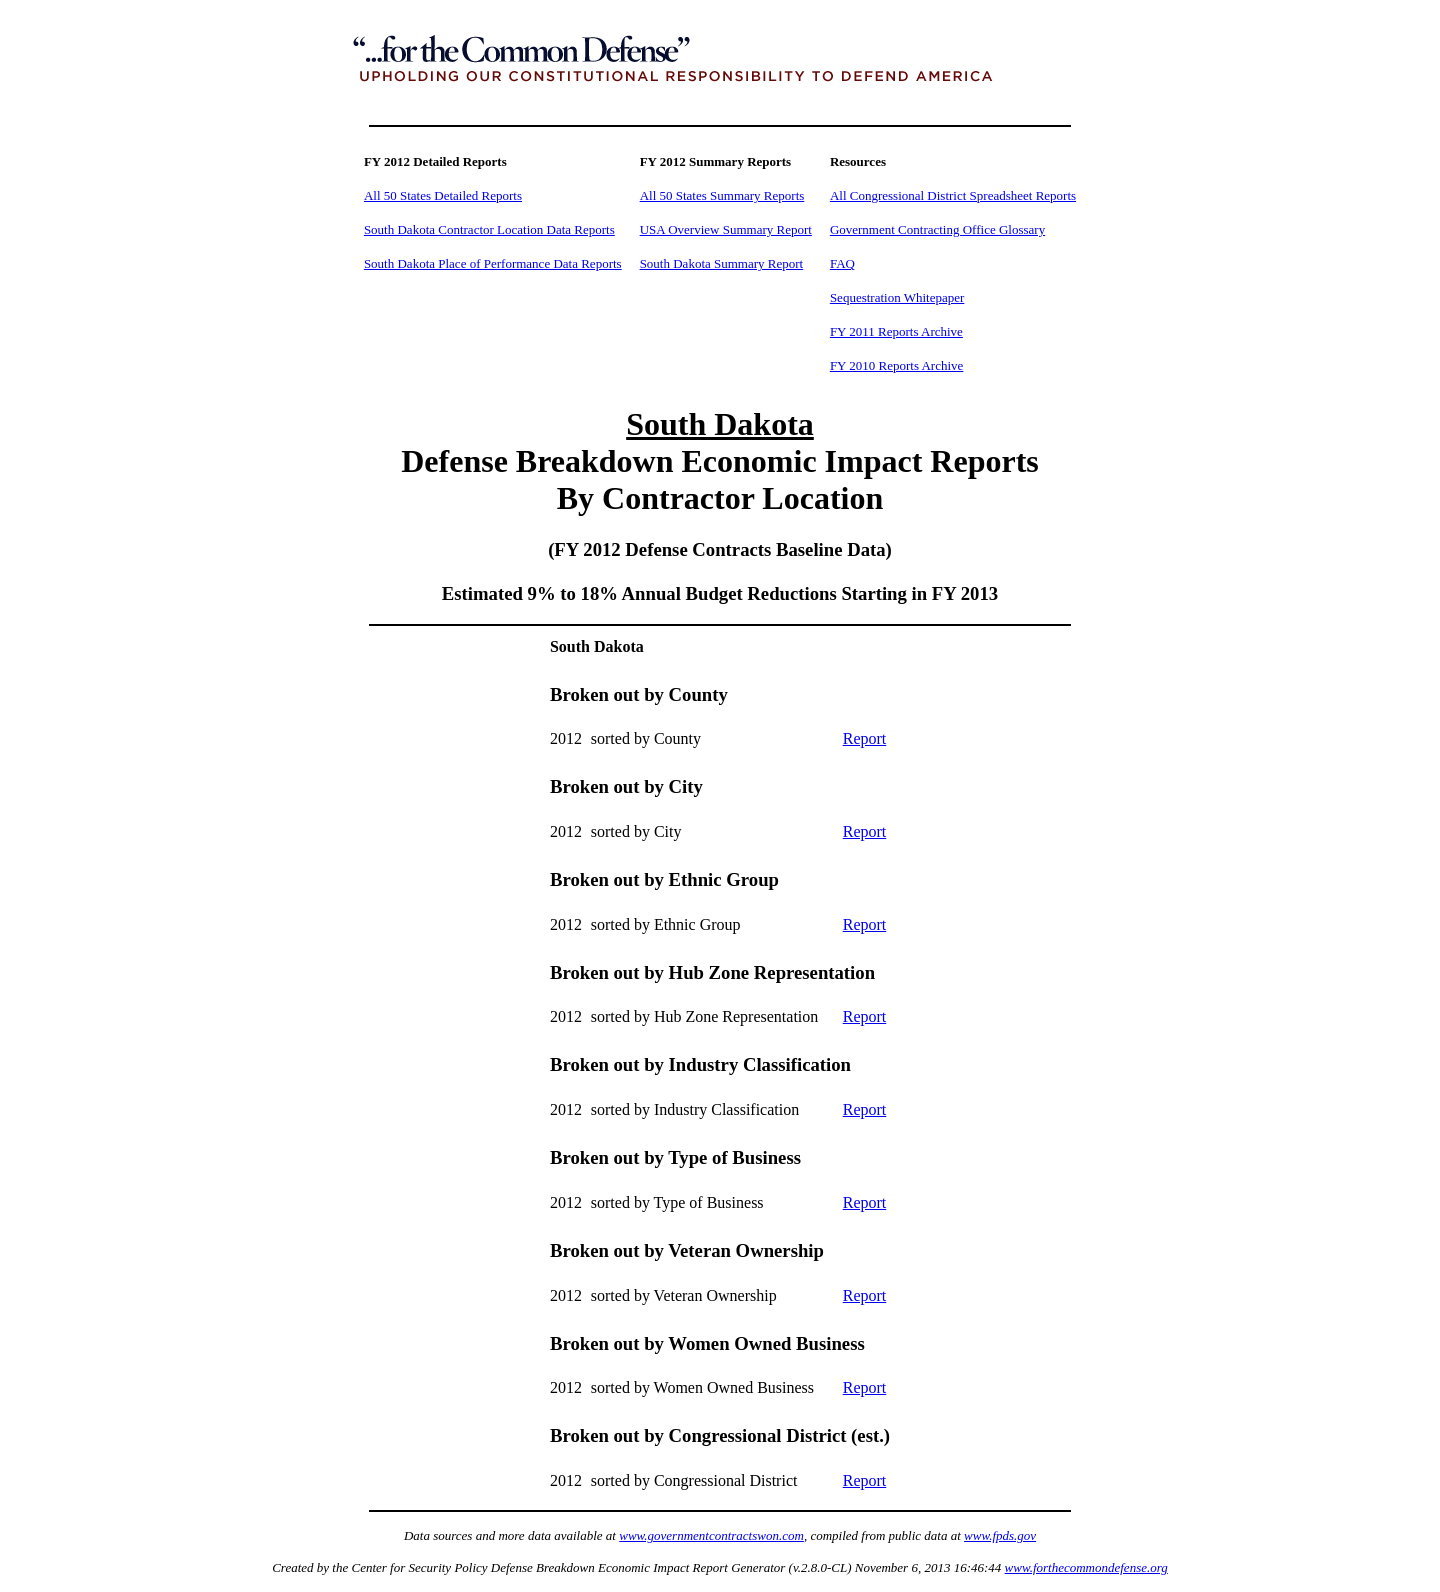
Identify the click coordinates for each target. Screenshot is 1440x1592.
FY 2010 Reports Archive (896, 365)
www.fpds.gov (1000, 1535)
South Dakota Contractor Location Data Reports (489, 229)
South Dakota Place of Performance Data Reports (493, 263)
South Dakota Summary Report (722, 263)
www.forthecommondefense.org (1086, 1567)
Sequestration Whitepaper (897, 297)
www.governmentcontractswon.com (711, 1535)
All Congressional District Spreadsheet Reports (953, 195)
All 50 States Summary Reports (722, 195)
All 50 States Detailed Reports (443, 195)
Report (865, 738)
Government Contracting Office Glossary (937, 229)
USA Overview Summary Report (726, 229)
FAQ (842, 263)
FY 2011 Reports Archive (896, 331)
